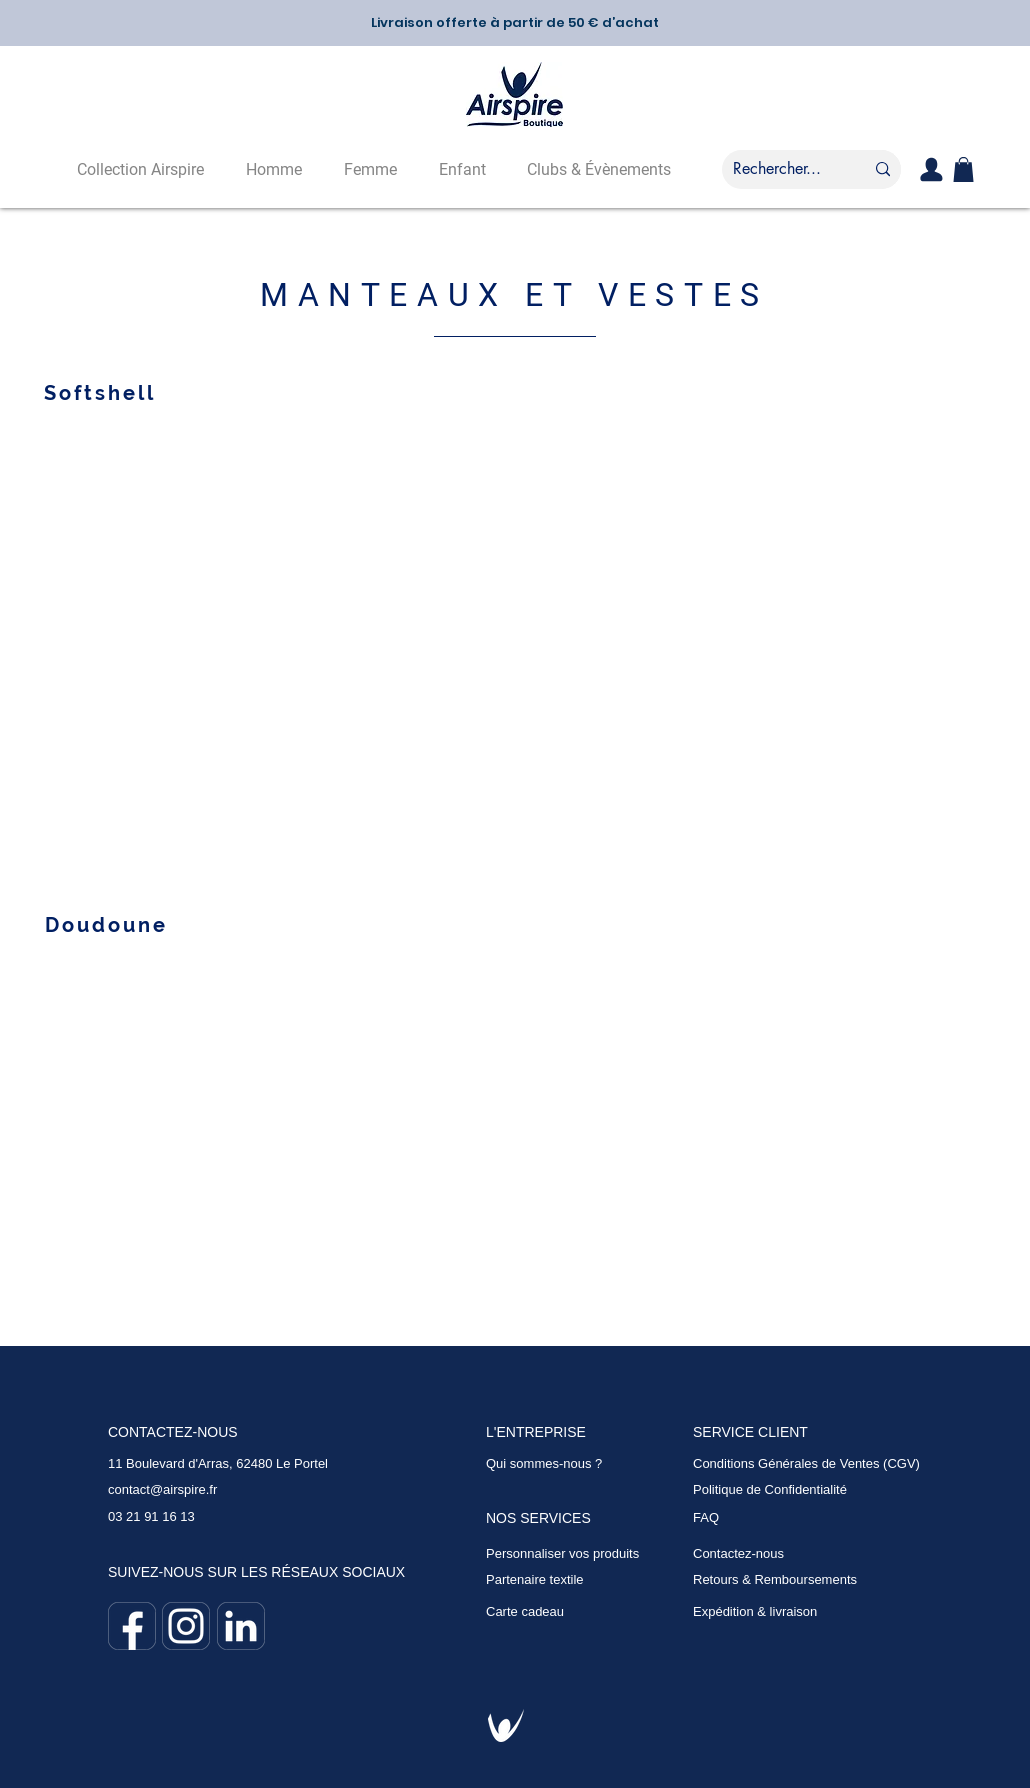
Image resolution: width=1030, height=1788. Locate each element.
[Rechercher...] (777, 169)
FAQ (706, 1517)
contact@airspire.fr (162, 1489)
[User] (931, 169)
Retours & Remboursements (775, 1579)
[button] (963, 169)
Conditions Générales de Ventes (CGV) (806, 1463)
